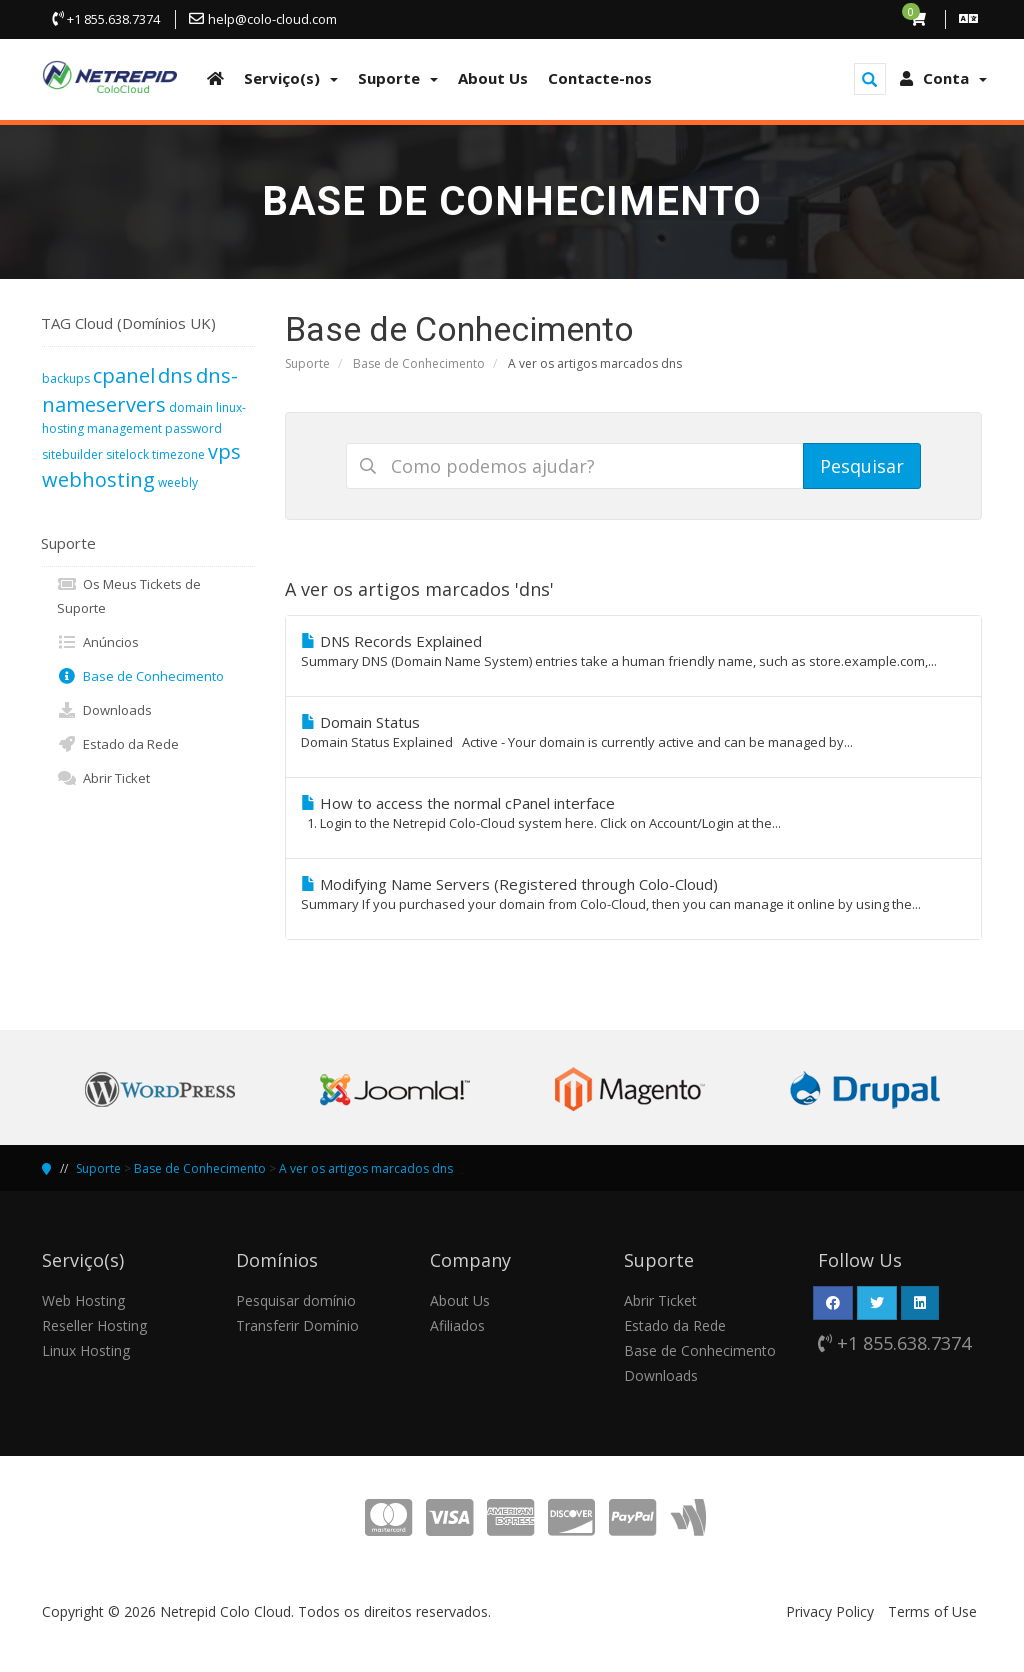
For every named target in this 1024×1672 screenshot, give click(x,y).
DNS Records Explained (634, 651)
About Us (460, 1300)
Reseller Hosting (94, 1325)
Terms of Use (932, 1611)
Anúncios (98, 642)
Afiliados (457, 1325)
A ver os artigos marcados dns (366, 1168)
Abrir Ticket (103, 778)
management (124, 428)
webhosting (98, 479)
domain (191, 407)
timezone (178, 454)
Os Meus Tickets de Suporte (129, 594)
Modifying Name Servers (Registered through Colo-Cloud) (634, 894)
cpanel (124, 375)
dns (175, 375)
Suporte (307, 363)
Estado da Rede (118, 744)
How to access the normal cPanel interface (634, 813)
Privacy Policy (830, 1611)
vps (224, 451)
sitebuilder (72, 454)
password (193, 428)
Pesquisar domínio (296, 1300)
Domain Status (634, 732)
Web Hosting (83, 1300)
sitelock (127, 454)
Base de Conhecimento (419, 363)
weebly (178, 482)
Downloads (104, 710)
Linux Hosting (86, 1350)
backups (66, 378)
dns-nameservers (140, 390)
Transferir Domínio (297, 1325)
